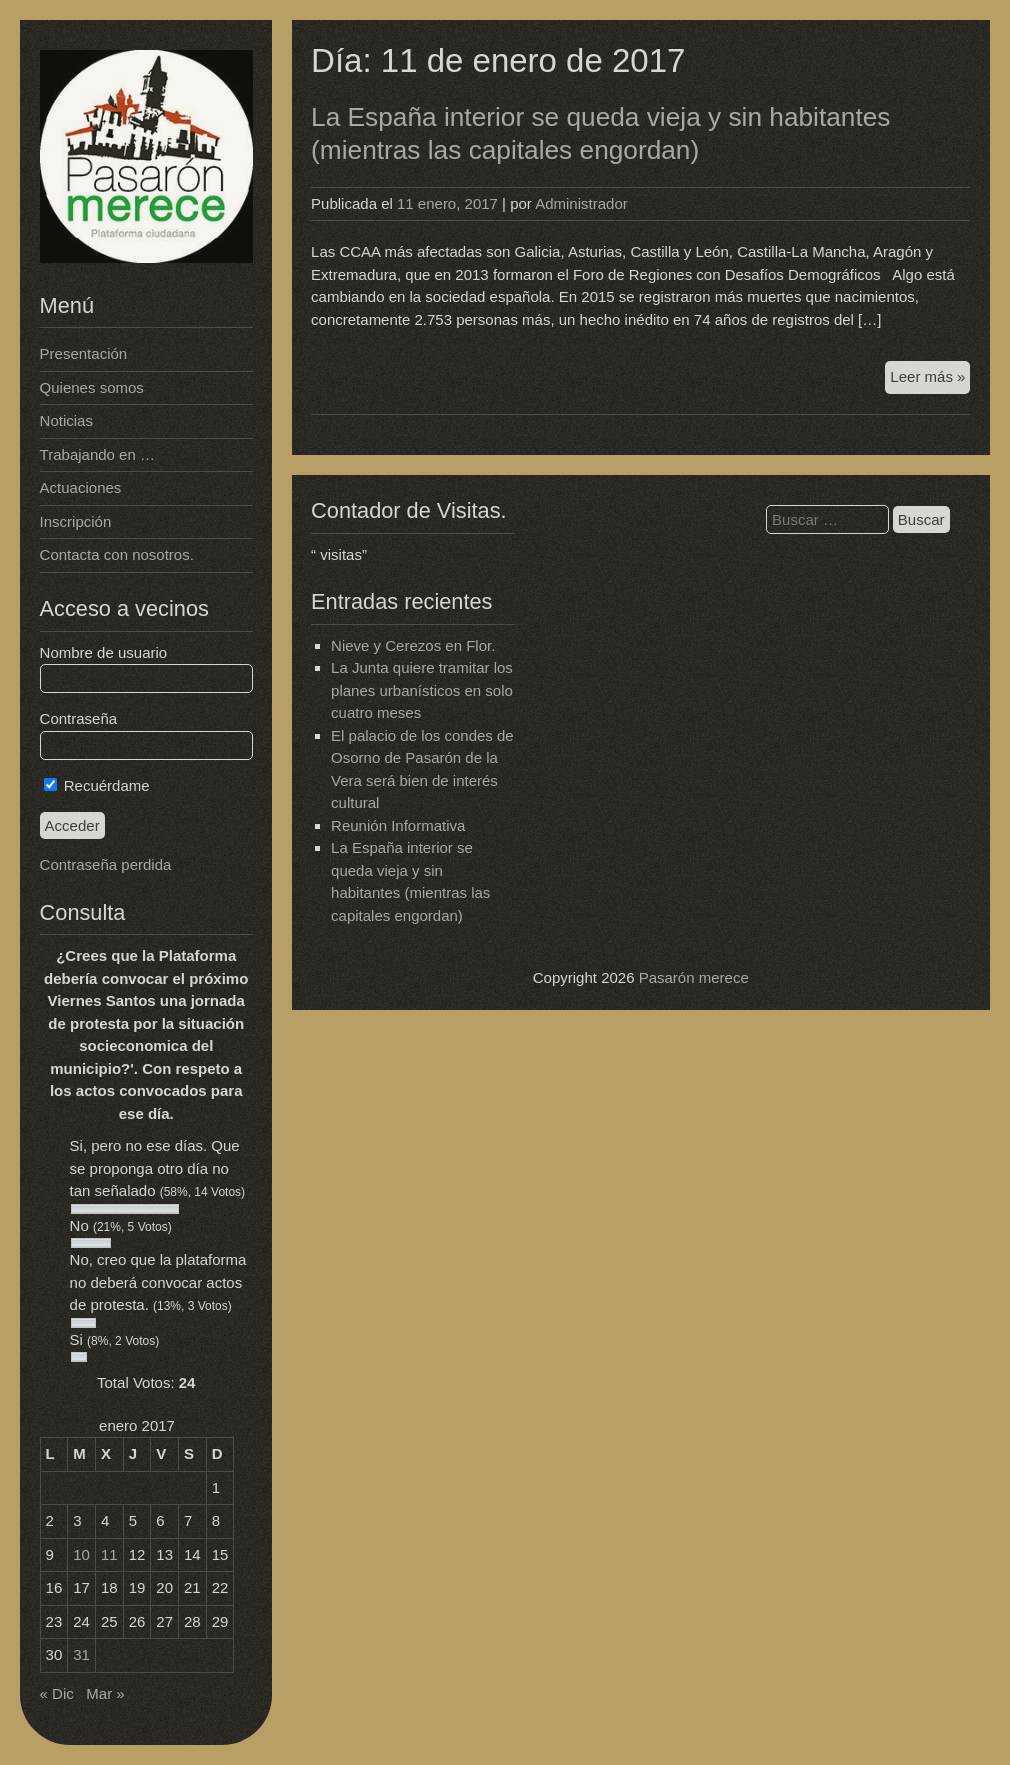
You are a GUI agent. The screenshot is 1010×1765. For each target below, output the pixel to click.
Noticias (66, 420)
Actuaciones (81, 487)
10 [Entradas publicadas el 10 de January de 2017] (81, 1554)
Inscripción (76, 521)
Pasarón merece (694, 977)
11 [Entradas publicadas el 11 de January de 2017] (109, 1554)
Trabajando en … (97, 454)
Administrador (581, 203)
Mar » (105, 1693)
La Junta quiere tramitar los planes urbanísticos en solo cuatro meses (422, 690)
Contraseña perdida (106, 864)
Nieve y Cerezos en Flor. (413, 645)
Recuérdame (97, 785)
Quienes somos (92, 387)
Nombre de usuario (104, 652)
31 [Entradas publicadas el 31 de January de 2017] (81, 1654)
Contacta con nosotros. (117, 554)
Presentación (84, 353)
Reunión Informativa (398, 825)
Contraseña (79, 718)
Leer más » (930, 379)
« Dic (57, 1693)
